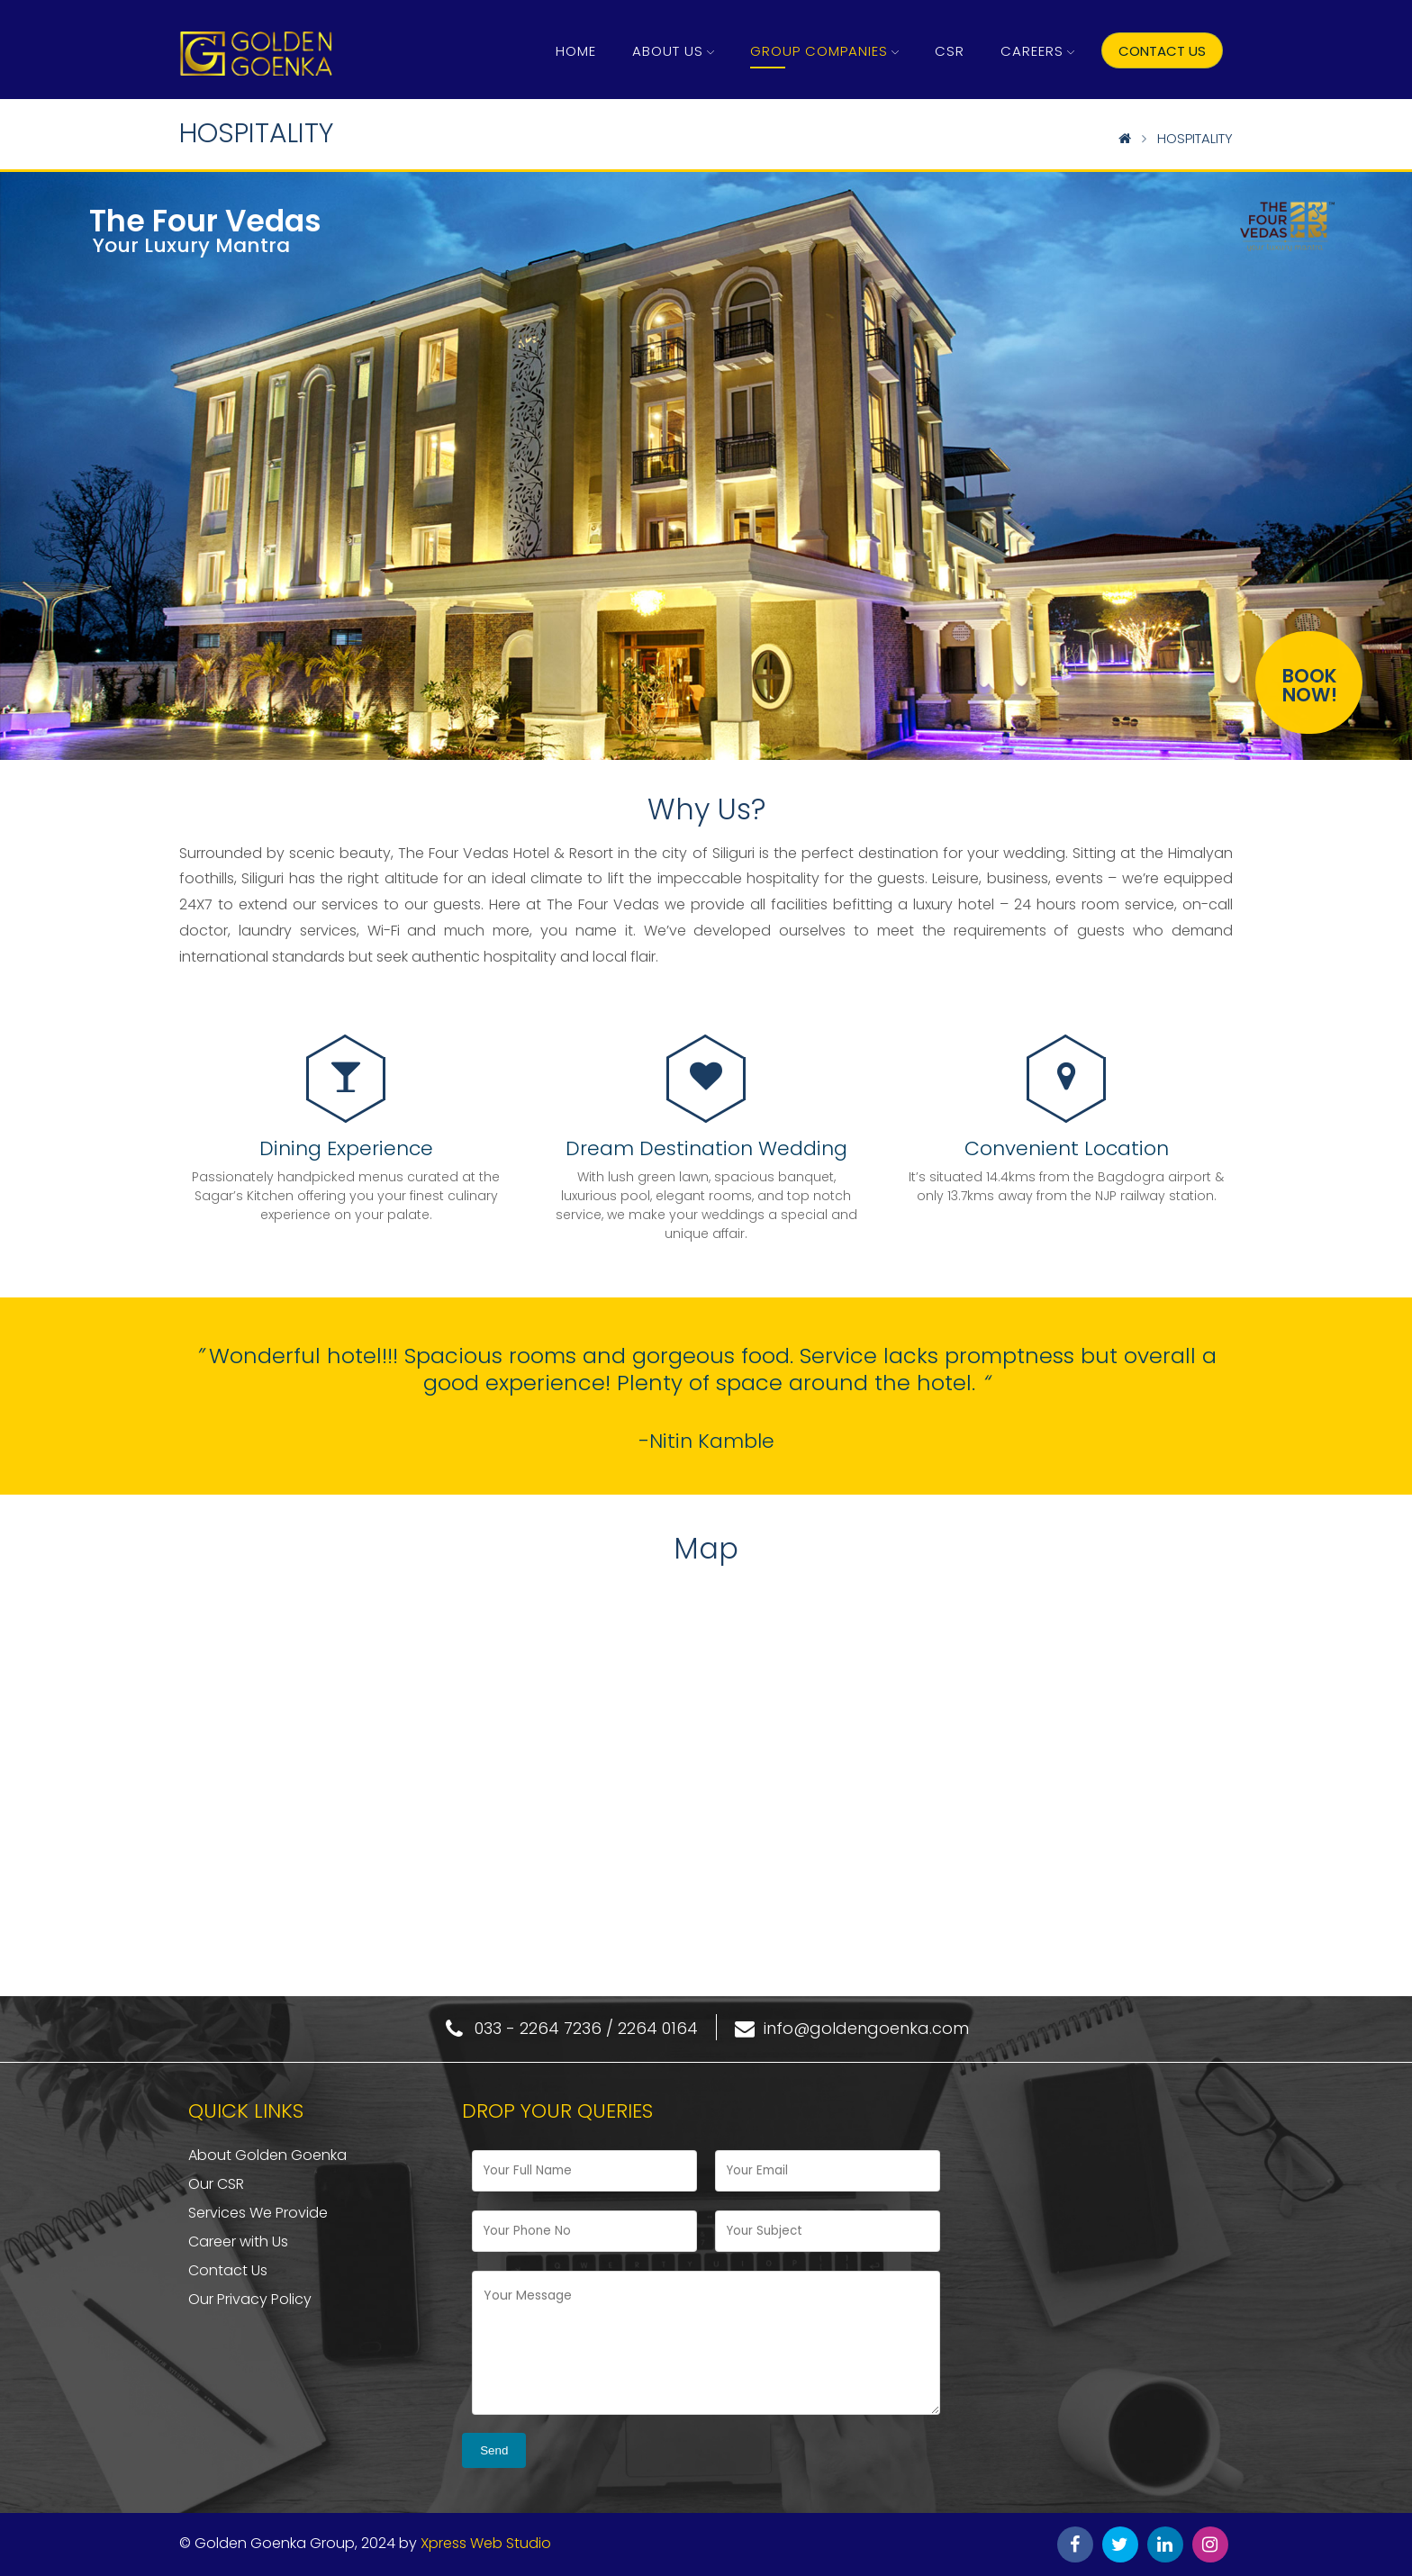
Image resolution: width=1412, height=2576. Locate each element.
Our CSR (216, 2184)
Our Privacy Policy (250, 2299)
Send (494, 2450)
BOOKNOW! (1309, 685)
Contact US (1162, 50)
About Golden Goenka (267, 2155)
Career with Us (238, 2241)
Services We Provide (258, 2212)
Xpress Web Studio (486, 2543)
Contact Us (227, 2270)
